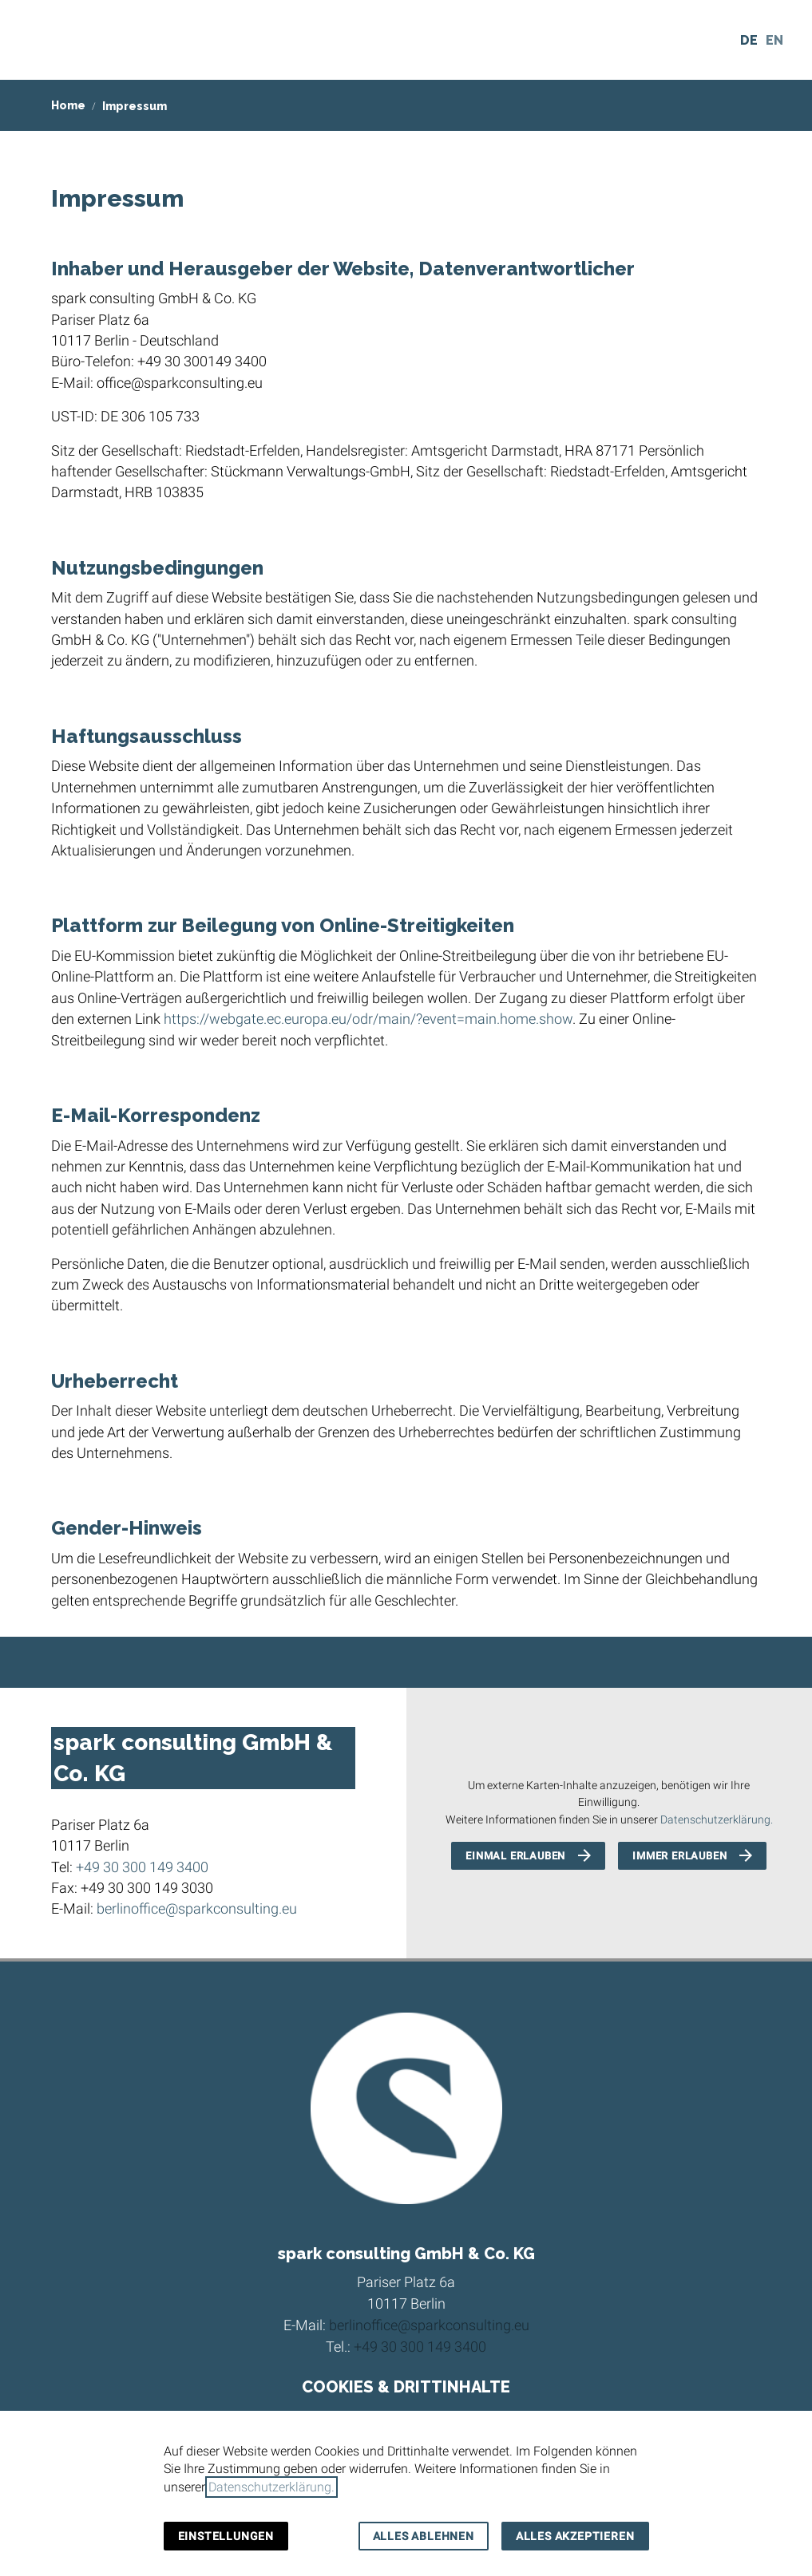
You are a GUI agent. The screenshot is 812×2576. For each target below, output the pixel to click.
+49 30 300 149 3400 (142, 1867)
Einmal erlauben (515, 1856)
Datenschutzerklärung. (716, 1820)
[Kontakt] (706, 39)
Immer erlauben (679, 1856)
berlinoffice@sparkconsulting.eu (197, 1909)
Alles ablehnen (423, 2536)
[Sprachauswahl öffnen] (772, 40)
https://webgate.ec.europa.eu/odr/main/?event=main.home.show (368, 1019)
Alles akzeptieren (575, 2536)
